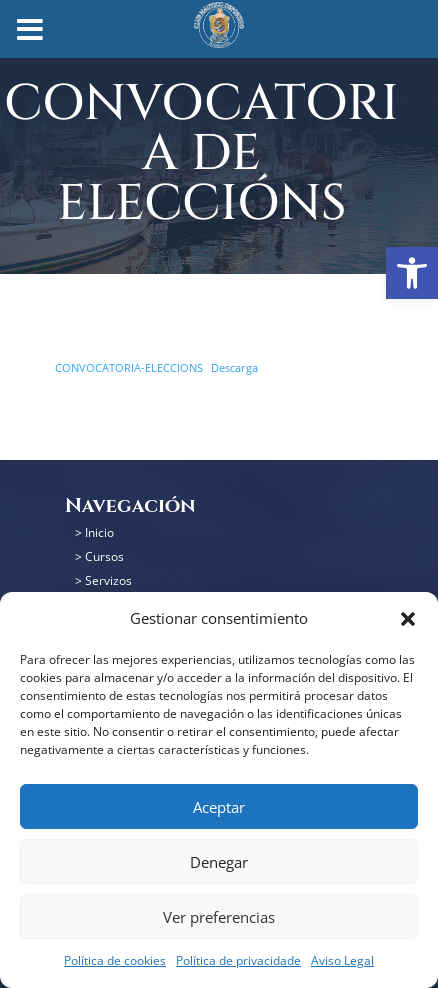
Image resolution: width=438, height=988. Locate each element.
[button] (408, 619)
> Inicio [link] (94, 532)
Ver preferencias (219, 917)
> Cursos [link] (99, 556)
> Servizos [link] (103, 580)
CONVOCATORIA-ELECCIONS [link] (129, 367)
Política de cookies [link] (115, 960)
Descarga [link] (234, 367)
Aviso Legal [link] (342, 960)
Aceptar (219, 807)
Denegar (219, 862)
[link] (412, 273)
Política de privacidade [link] (238, 960)
